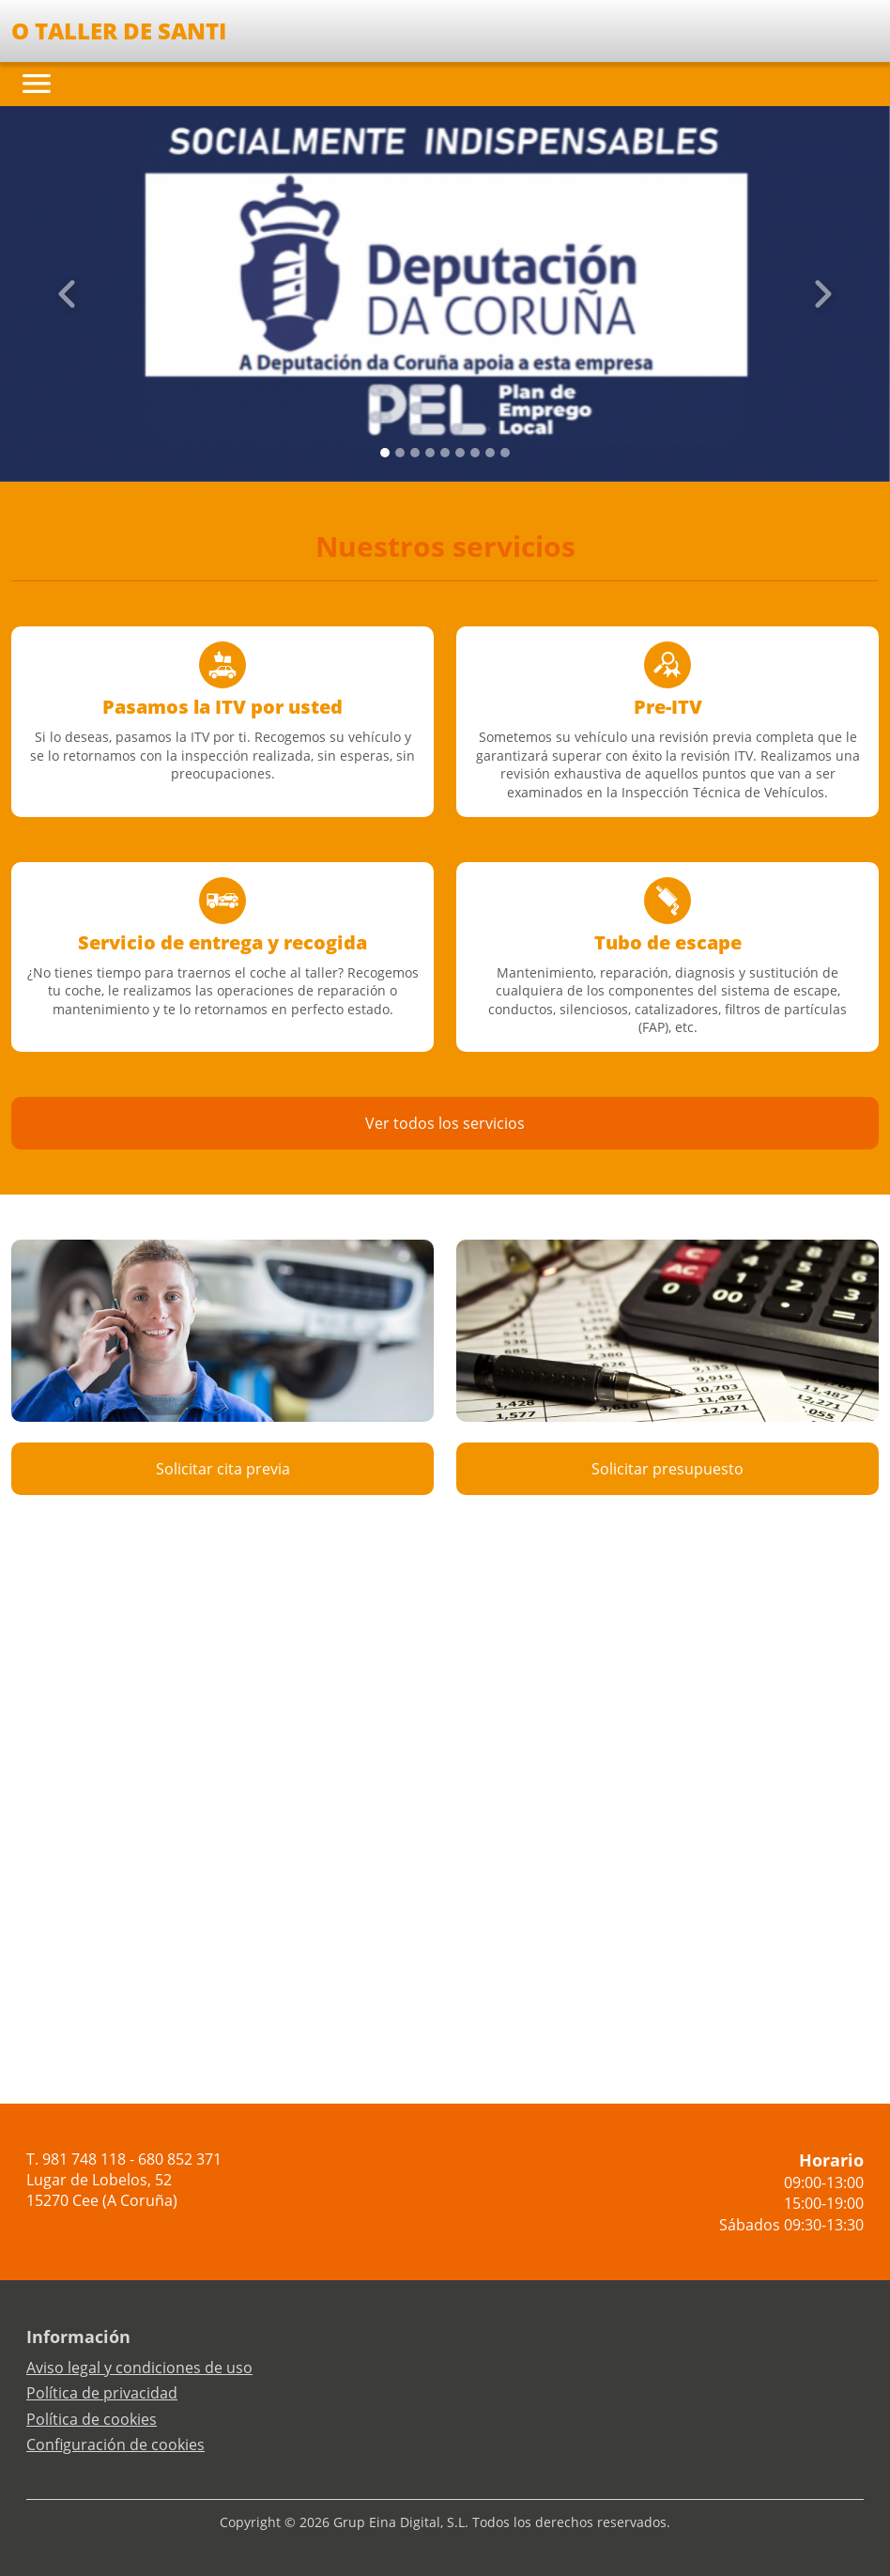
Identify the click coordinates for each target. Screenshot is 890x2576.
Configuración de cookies (115, 2444)
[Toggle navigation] (36, 83)
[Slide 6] (475, 453)
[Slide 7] (490, 453)
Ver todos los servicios (445, 1123)
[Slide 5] (460, 453)
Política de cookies (91, 2419)
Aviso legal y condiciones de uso (139, 2367)
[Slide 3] (430, 453)
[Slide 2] (415, 453)
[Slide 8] (505, 453)
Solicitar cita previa (223, 1468)
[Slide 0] (385, 453)
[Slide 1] (400, 453)
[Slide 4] (445, 453)
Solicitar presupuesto (667, 1468)
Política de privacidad (101, 2393)
